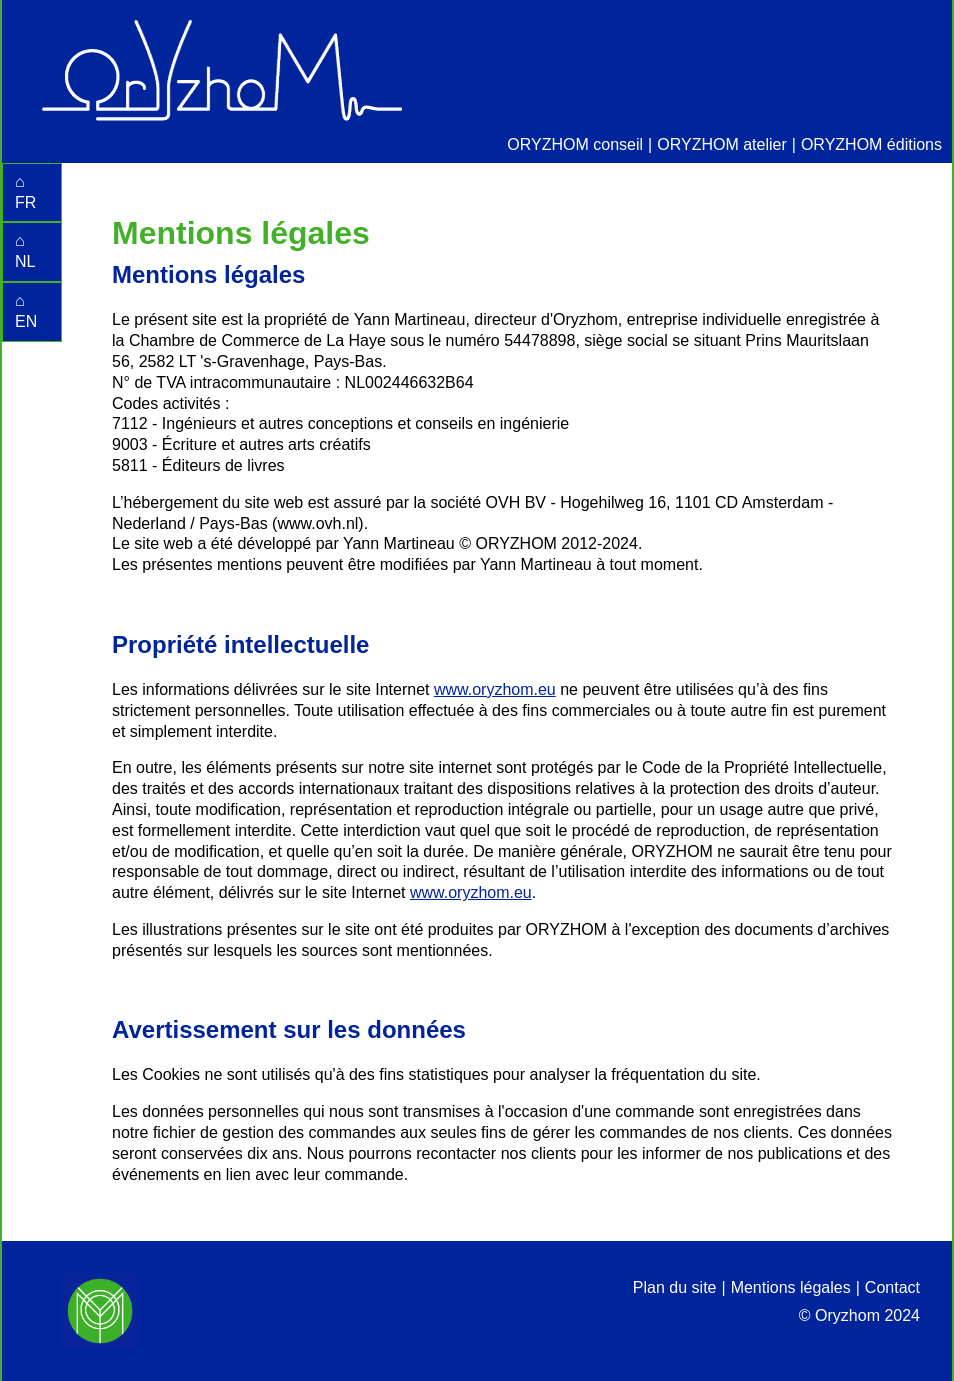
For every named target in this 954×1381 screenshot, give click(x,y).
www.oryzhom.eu (495, 689)
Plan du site (675, 1287)
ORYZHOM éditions (871, 144)
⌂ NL (25, 251)
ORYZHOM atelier (722, 144)
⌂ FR (25, 192)
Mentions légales (791, 1287)
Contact (892, 1287)
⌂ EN (26, 311)
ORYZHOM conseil (575, 144)
